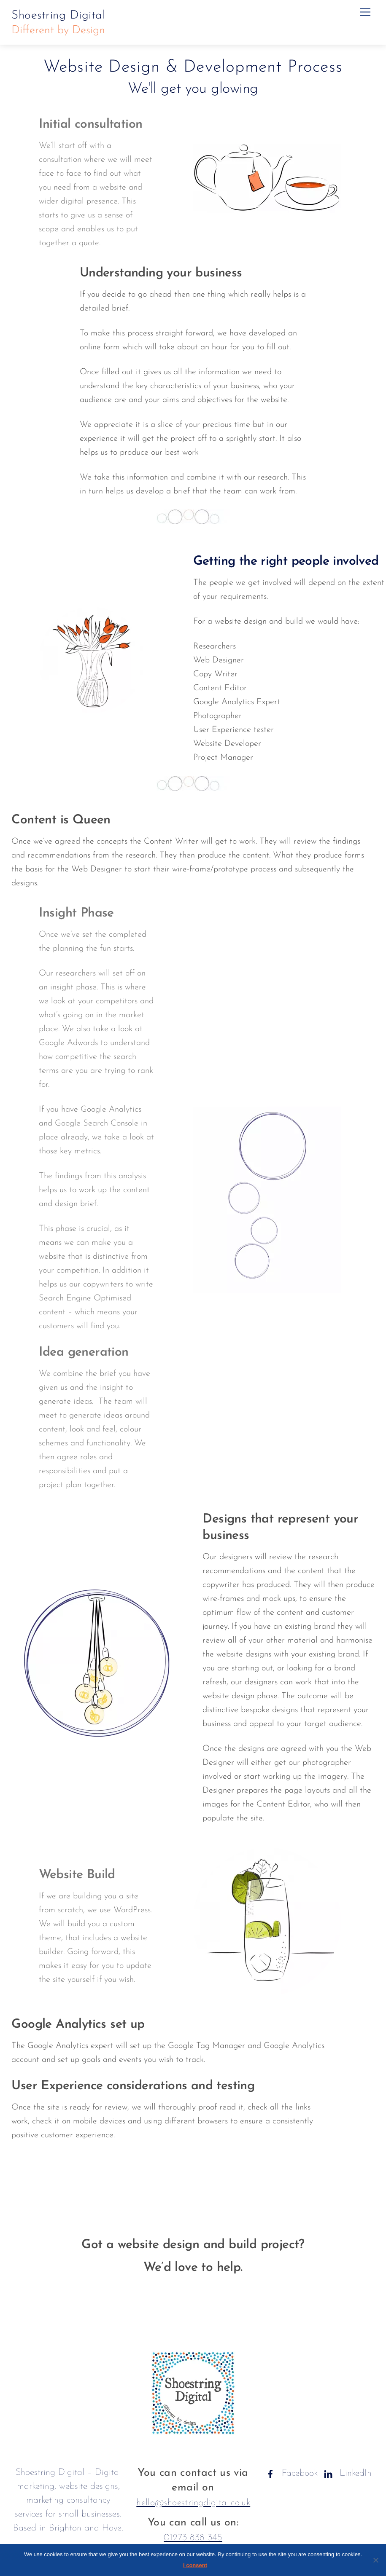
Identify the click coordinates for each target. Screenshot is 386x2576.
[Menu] (365, 12)
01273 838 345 (193, 2538)
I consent (195, 2565)
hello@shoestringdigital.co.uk (193, 2503)
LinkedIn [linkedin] (346, 2473)
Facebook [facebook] (290, 2473)
